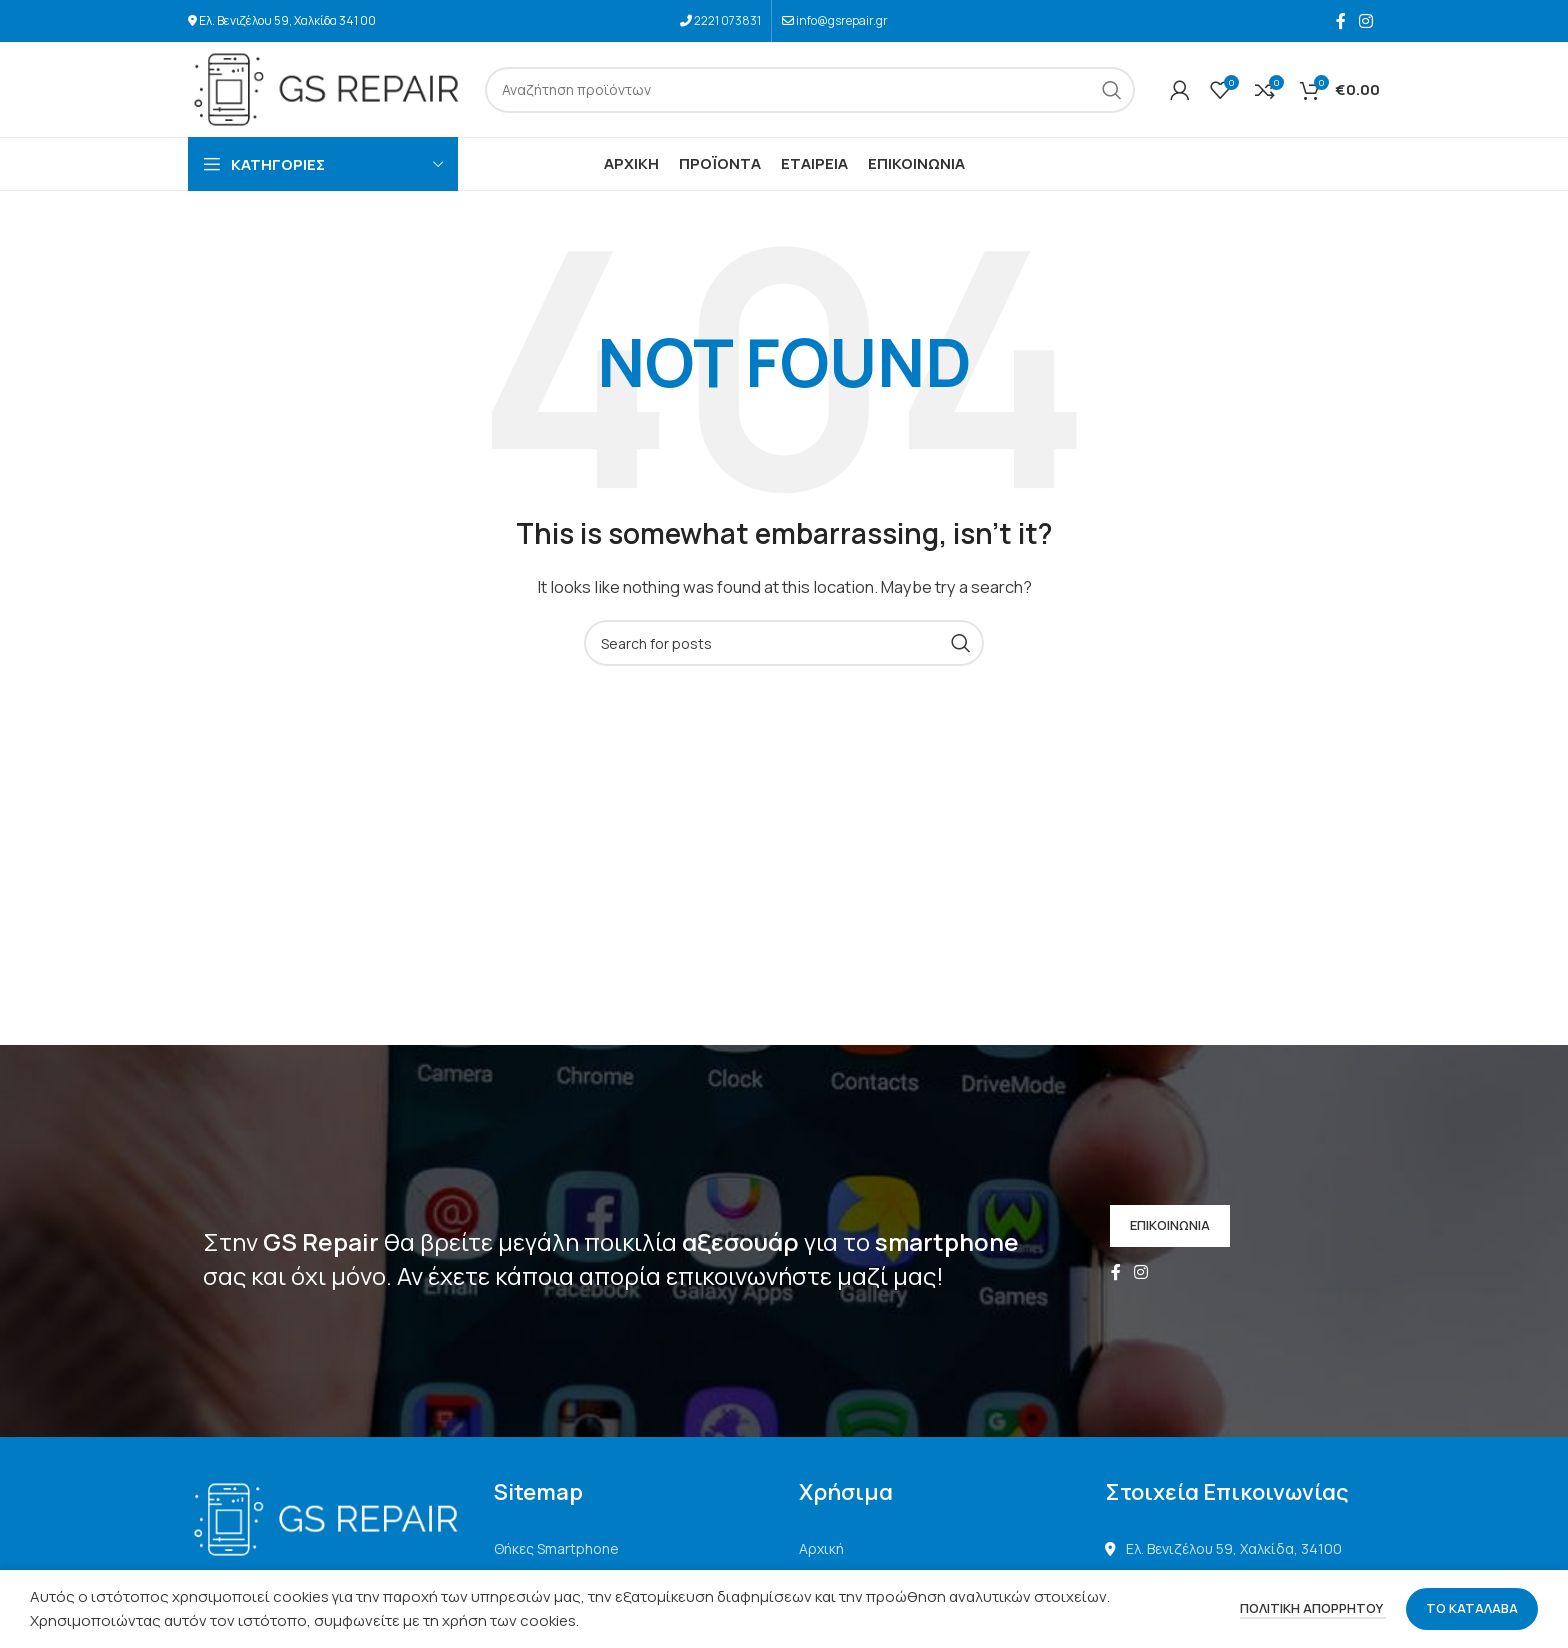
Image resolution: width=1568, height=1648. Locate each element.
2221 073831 (727, 20)
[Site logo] (326, 88)
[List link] (632, 1549)
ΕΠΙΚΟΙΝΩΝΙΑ (1170, 1225)
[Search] (810, 90)
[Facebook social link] (1340, 21)
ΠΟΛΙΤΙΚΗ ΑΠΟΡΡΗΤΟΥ (1313, 1608)
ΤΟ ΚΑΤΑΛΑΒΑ (1472, 1608)
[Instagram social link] (1366, 21)
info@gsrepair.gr (842, 20)
